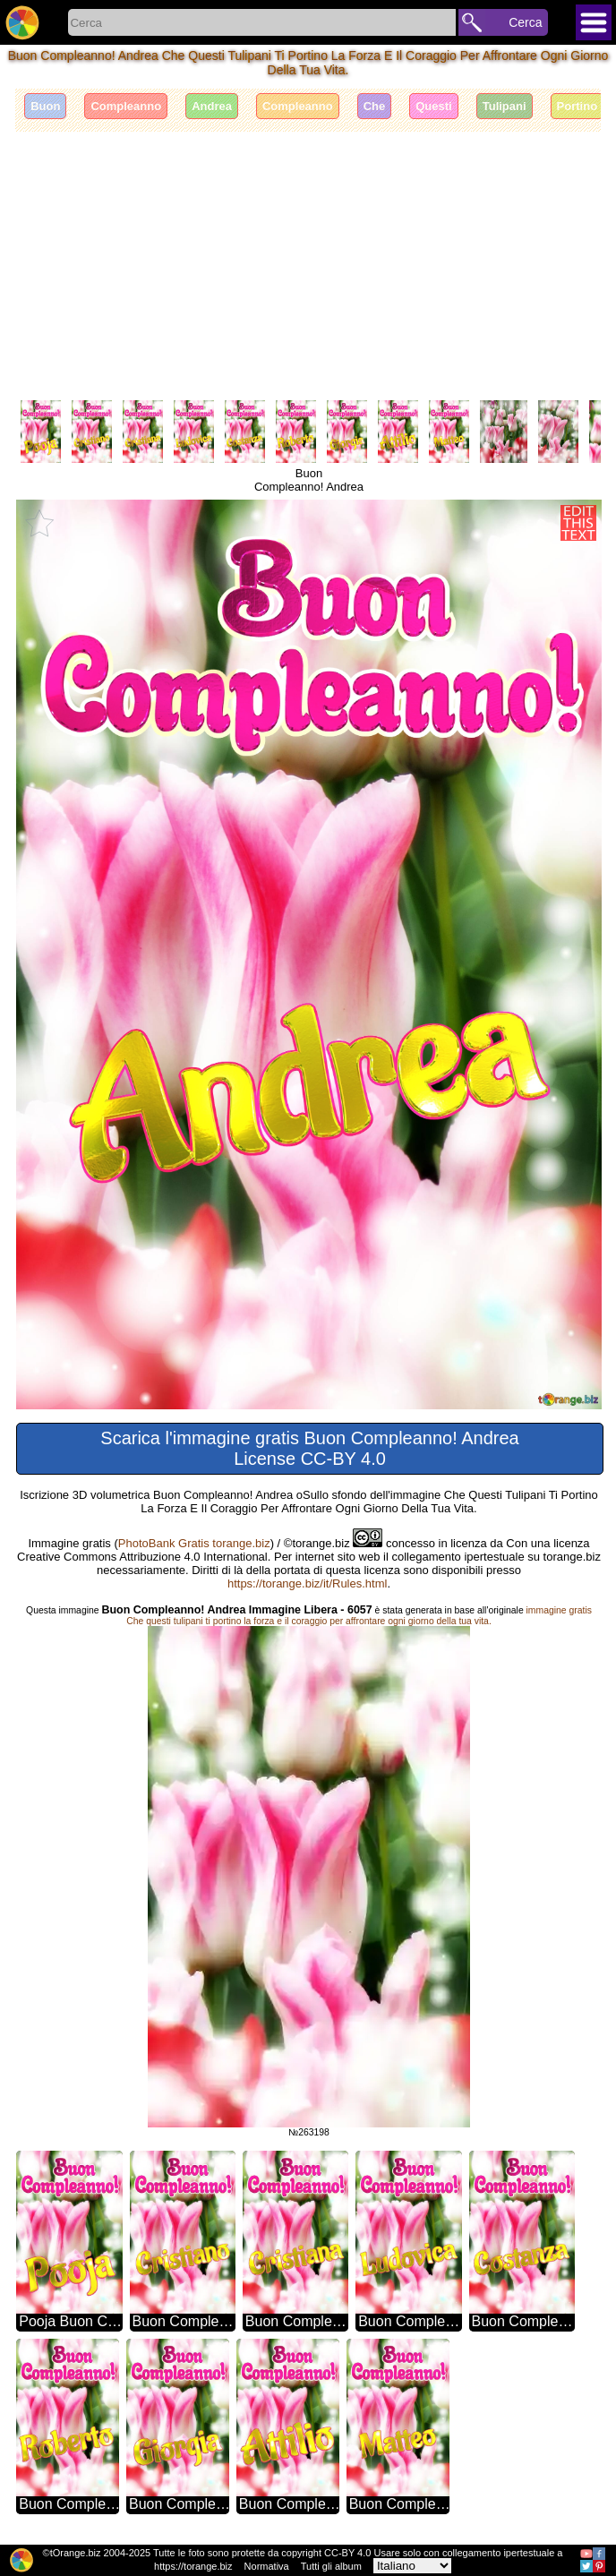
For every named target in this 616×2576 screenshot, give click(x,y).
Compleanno (125, 106)
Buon (45, 106)
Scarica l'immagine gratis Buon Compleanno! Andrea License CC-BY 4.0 (309, 1448)
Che (375, 106)
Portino (577, 106)
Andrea (212, 106)
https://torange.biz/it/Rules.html (307, 1583)
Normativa (266, 2566)
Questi (433, 106)
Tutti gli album (331, 2566)
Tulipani (504, 106)
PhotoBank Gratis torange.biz (194, 1543)
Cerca (525, 22)
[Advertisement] (308, 266)
